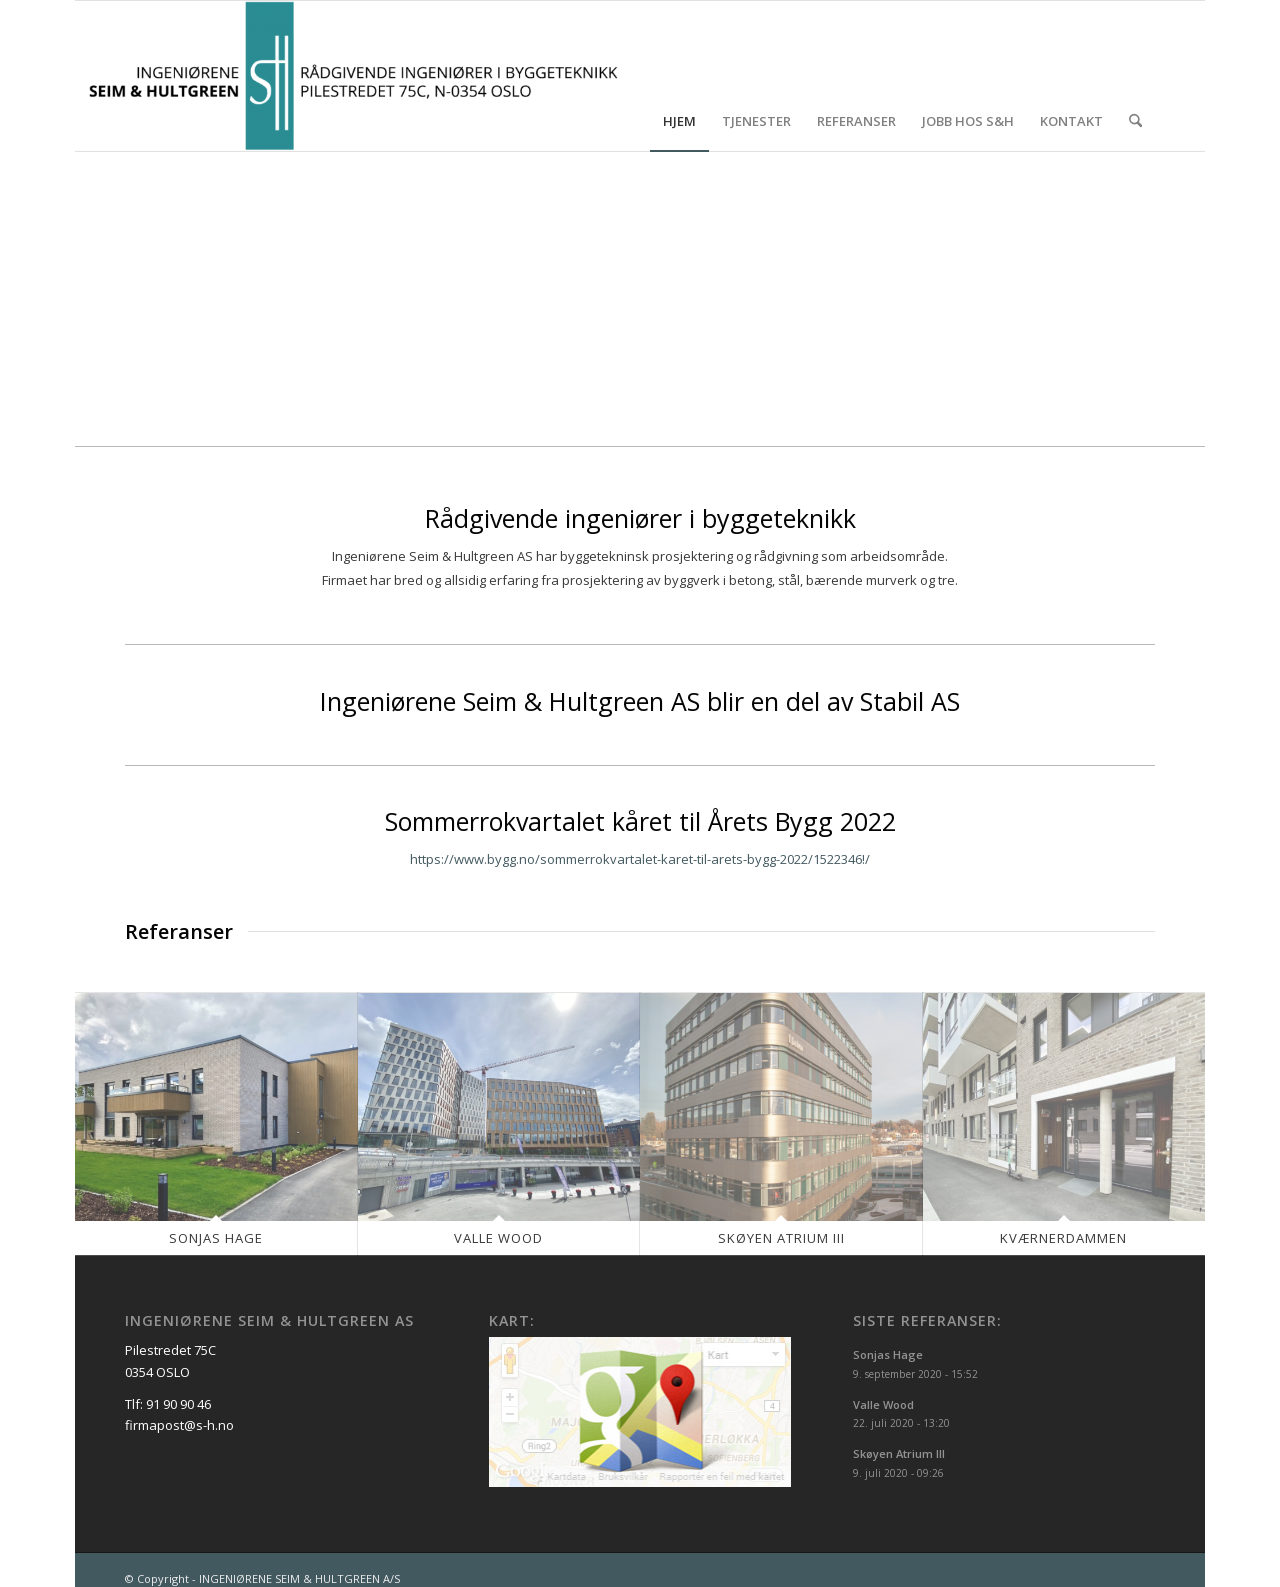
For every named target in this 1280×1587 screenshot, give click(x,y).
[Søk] (1135, 76)
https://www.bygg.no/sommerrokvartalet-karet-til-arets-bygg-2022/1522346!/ (640, 859)
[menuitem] (679, 76)
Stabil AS (910, 701)
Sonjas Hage (216, 1238)
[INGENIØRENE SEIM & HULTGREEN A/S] (354, 76)
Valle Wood (498, 1238)
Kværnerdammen (1063, 1238)
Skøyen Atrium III (781, 1238)
